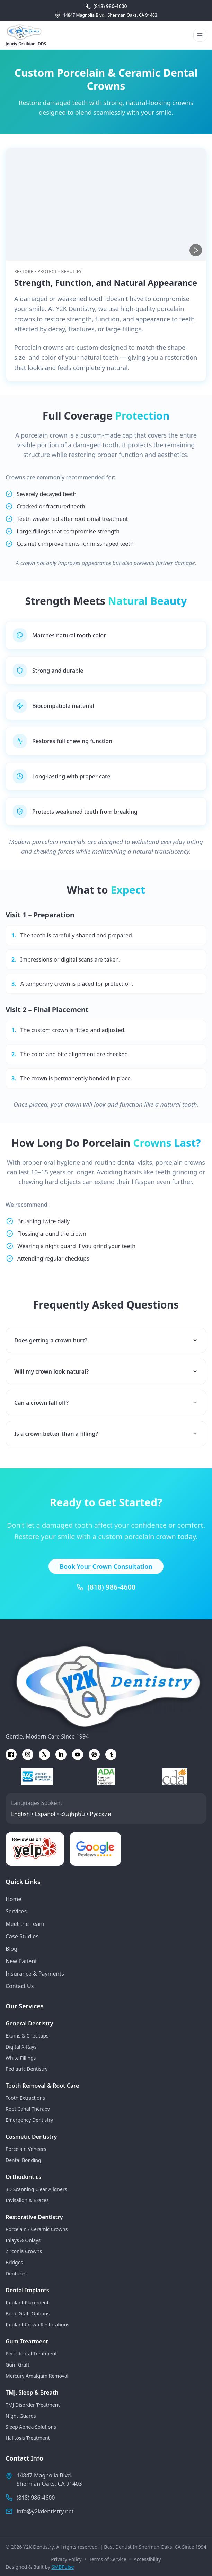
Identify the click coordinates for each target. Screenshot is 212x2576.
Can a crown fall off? (106, 1412)
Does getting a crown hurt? (106, 1350)
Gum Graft (17, 2364)
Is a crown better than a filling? (106, 1443)
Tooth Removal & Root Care (42, 2085)
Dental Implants (27, 2290)
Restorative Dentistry (34, 2217)
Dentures (16, 2273)
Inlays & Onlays (23, 2240)
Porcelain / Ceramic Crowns (37, 2229)
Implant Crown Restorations (37, 2324)
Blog (11, 1948)
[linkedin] (61, 1754)
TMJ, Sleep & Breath (32, 2392)
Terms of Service (107, 2559)
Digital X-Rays (21, 2046)
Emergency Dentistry (29, 2120)
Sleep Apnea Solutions (31, 2427)
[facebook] (11, 1754)
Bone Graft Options (28, 2313)
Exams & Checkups (27, 2035)
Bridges (14, 2262)
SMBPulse (63, 2567)
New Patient (21, 1961)
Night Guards (21, 2416)
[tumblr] (110, 1754)
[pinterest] (94, 1754)
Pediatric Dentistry (26, 2069)
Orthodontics (23, 2177)
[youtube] (77, 1754)
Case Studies (22, 1936)
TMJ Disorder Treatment (33, 2404)
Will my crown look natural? (106, 1381)
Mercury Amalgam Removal (37, 2375)
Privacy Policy (66, 2559)
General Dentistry (29, 2023)
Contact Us (20, 1986)
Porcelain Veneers (26, 2149)
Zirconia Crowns (24, 2251)
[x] (44, 1754)
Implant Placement (27, 2302)
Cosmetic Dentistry (31, 2137)
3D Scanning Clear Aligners (36, 2189)
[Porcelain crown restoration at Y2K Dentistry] (106, 204)
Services (16, 1911)
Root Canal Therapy (28, 2109)
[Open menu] (199, 35)
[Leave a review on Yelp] (35, 1849)
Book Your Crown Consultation (106, 1576)
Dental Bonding (23, 2160)
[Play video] (195, 250)
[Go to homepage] (26, 32)
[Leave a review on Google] (95, 1849)
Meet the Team (25, 1924)
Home (13, 1899)
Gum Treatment (27, 2341)
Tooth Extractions (25, 2098)
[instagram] (27, 1754)
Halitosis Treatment (28, 2438)
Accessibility (147, 2559)
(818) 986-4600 (112, 1596)
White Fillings (21, 2057)
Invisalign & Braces (27, 2200)
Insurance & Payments (35, 1973)
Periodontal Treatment (31, 2353)
